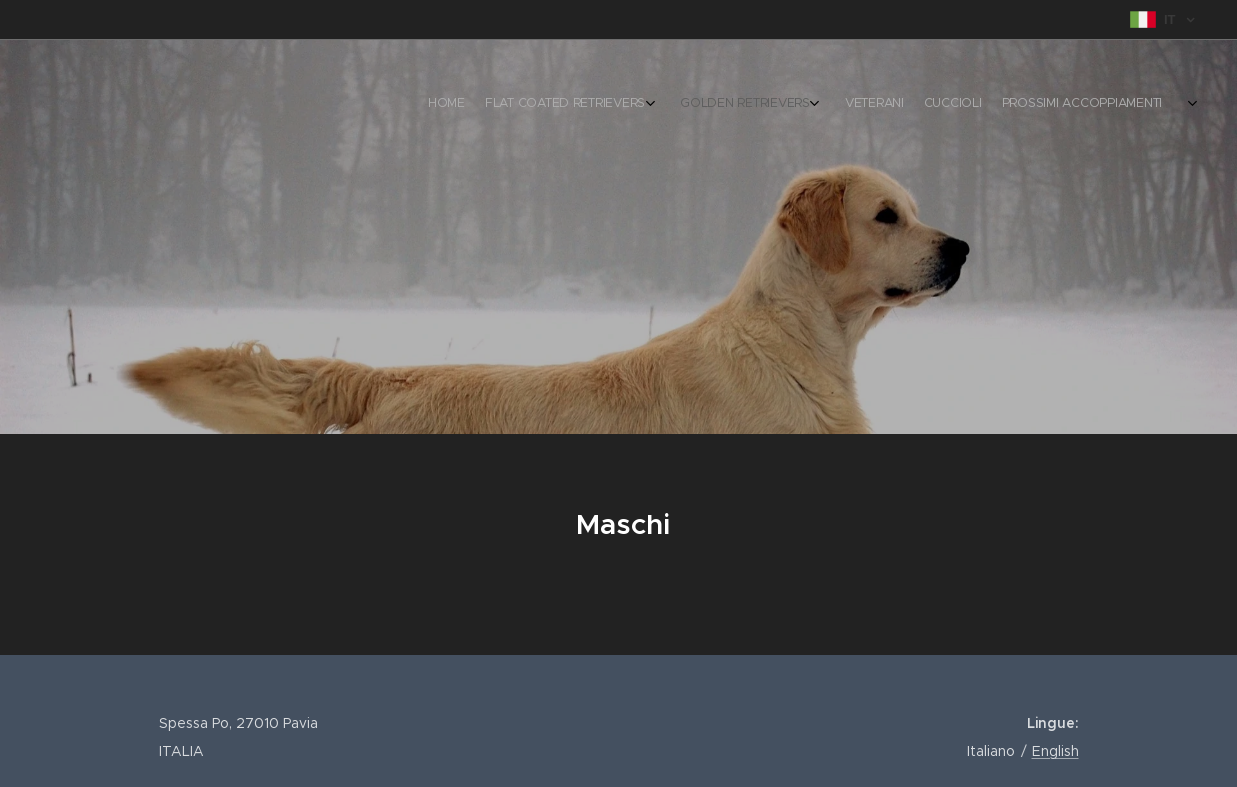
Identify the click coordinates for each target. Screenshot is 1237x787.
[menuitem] (989, 105)
